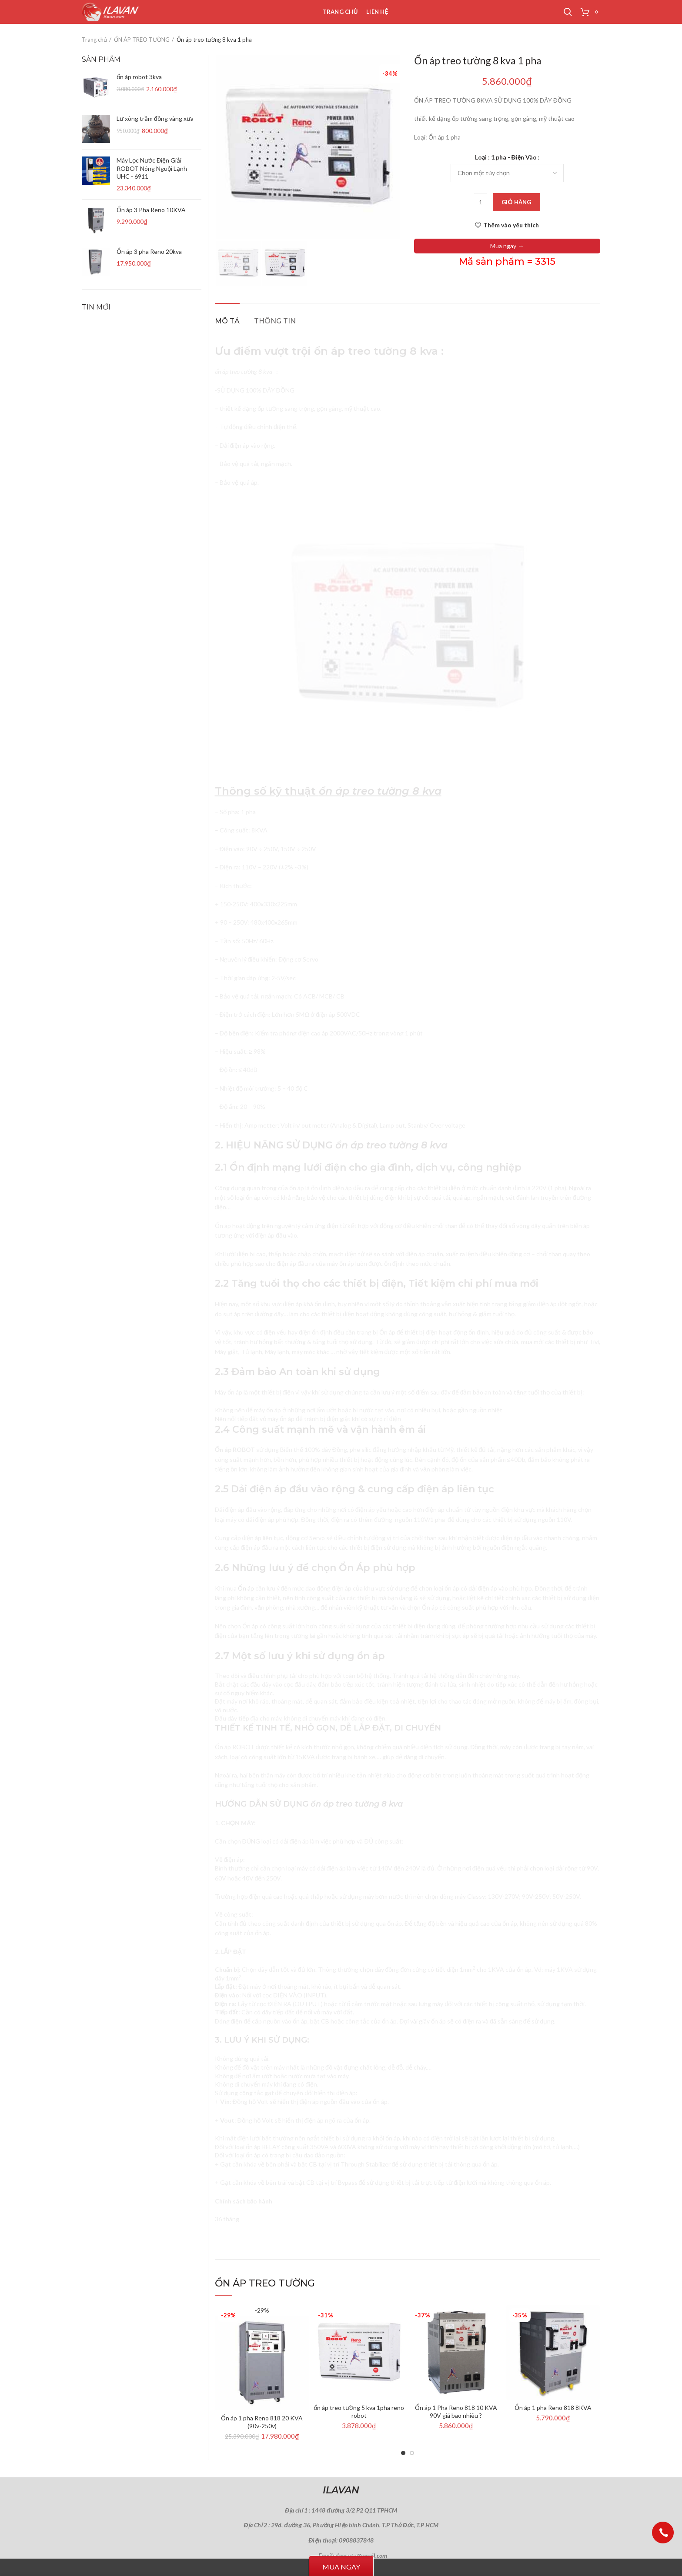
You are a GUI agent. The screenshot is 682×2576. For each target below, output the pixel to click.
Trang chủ (94, 39)
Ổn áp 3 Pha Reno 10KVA (151, 209)
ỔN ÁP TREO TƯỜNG (142, 39)
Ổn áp (246, 1588)
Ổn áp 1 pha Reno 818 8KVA (553, 2407)
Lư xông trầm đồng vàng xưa (155, 118)
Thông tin (275, 321)
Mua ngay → (507, 246)
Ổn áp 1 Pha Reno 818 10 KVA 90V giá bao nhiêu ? (456, 2411)
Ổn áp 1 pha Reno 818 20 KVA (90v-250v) (262, 2422)
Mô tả (227, 321)
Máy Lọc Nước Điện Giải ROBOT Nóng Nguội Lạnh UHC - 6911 (152, 168)
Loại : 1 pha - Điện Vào (506, 157)
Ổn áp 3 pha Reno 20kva (149, 251)
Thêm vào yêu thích (511, 225)
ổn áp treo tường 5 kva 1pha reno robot (359, 2411)
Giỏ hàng (516, 202)
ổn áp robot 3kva (139, 76)
